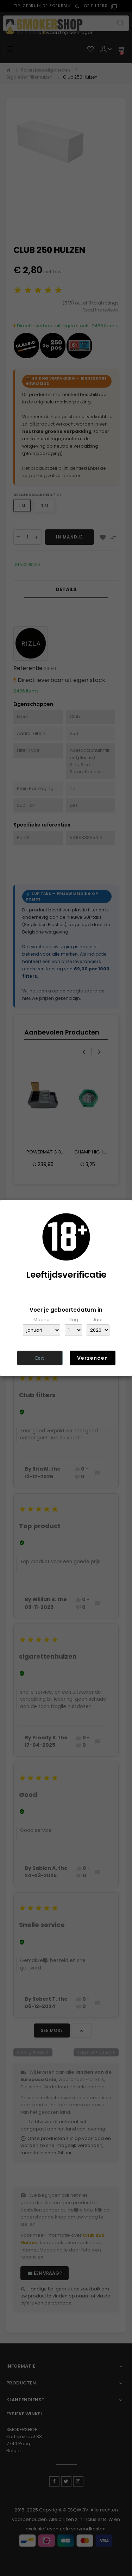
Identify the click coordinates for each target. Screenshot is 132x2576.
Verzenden (92, 1357)
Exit (39, 1357)
